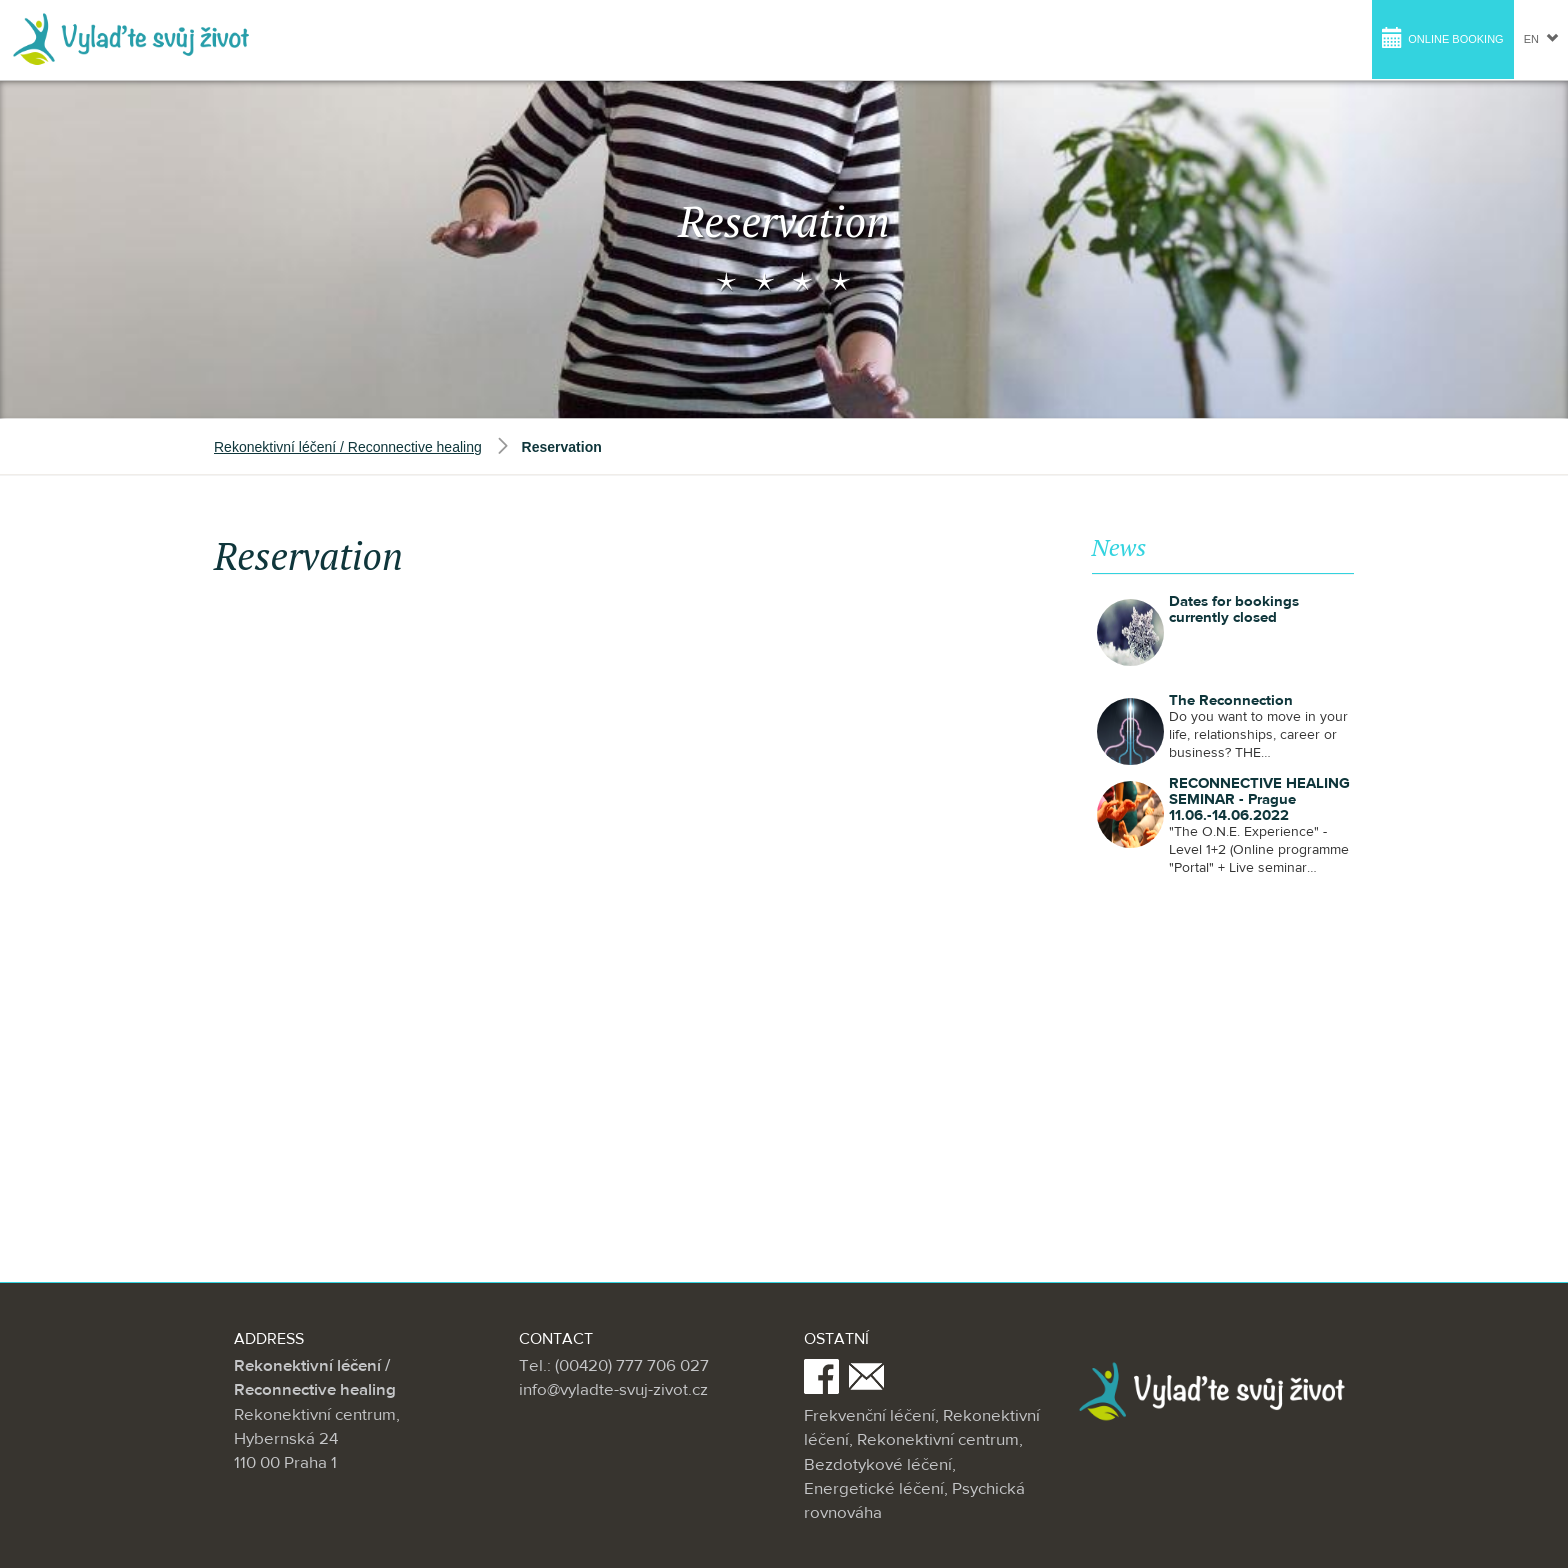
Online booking (1442, 37)
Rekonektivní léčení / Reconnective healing (348, 447)
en (1541, 38)
